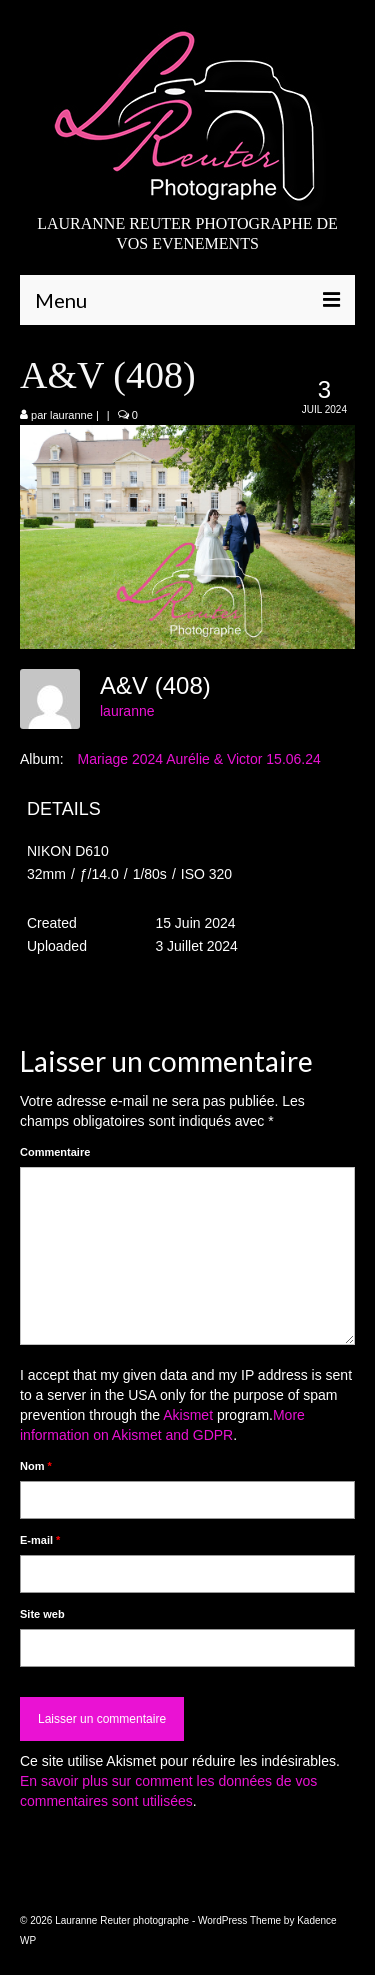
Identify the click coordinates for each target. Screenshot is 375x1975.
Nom (36, 1466)
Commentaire (55, 1152)
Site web (42, 1614)
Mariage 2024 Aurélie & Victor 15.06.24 (198, 759)
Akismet (188, 1415)
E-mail (40, 1540)
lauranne (71, 415)
